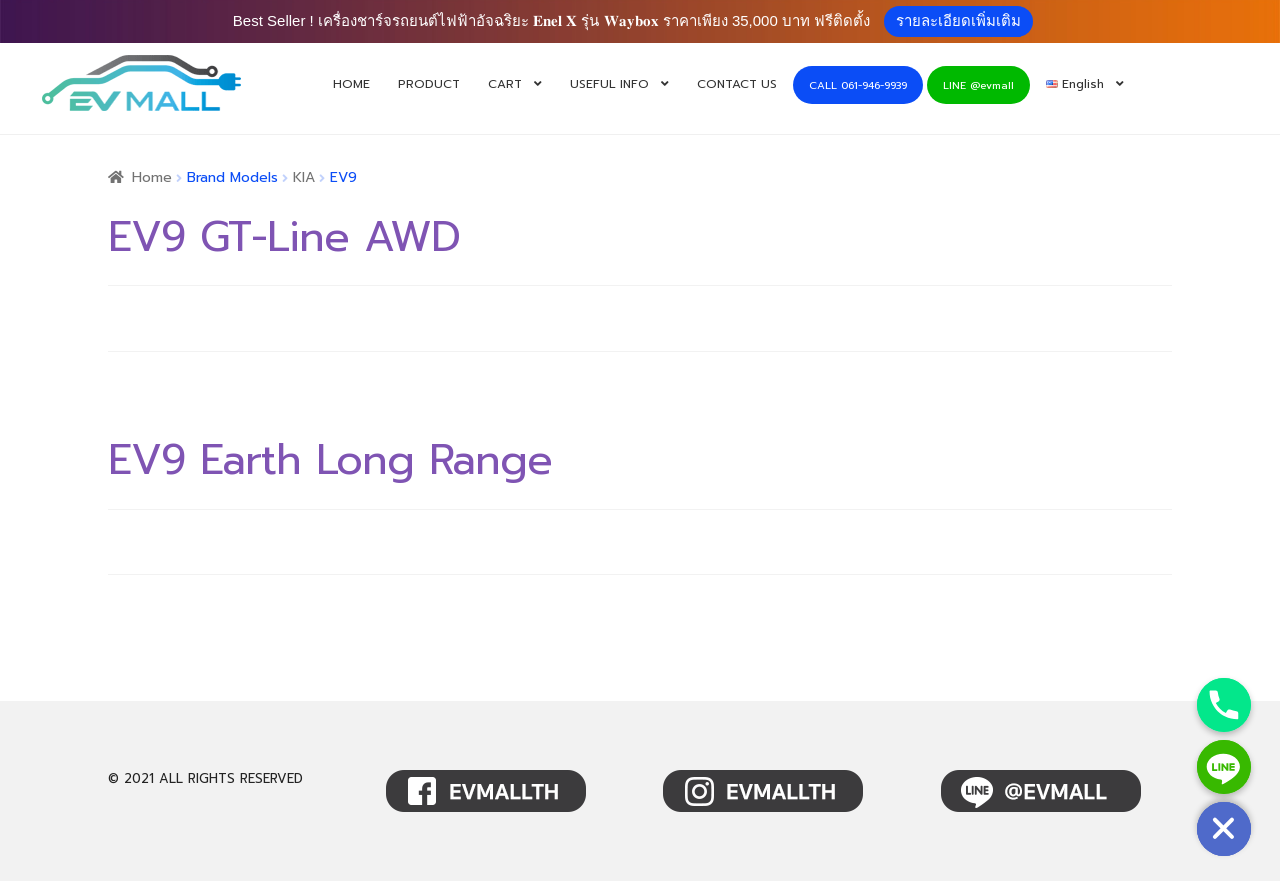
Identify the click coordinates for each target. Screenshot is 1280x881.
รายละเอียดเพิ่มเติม (958, 20)
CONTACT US (737, 84)
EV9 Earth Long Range (330, 460)
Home (152, 177)
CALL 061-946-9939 (858, 85)
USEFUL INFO (609, 84)
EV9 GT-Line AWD (284, 237)
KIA (304, 177)
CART (505, 84)
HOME (351, 84)
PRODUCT (429, 84)
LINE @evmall (978, 85)
